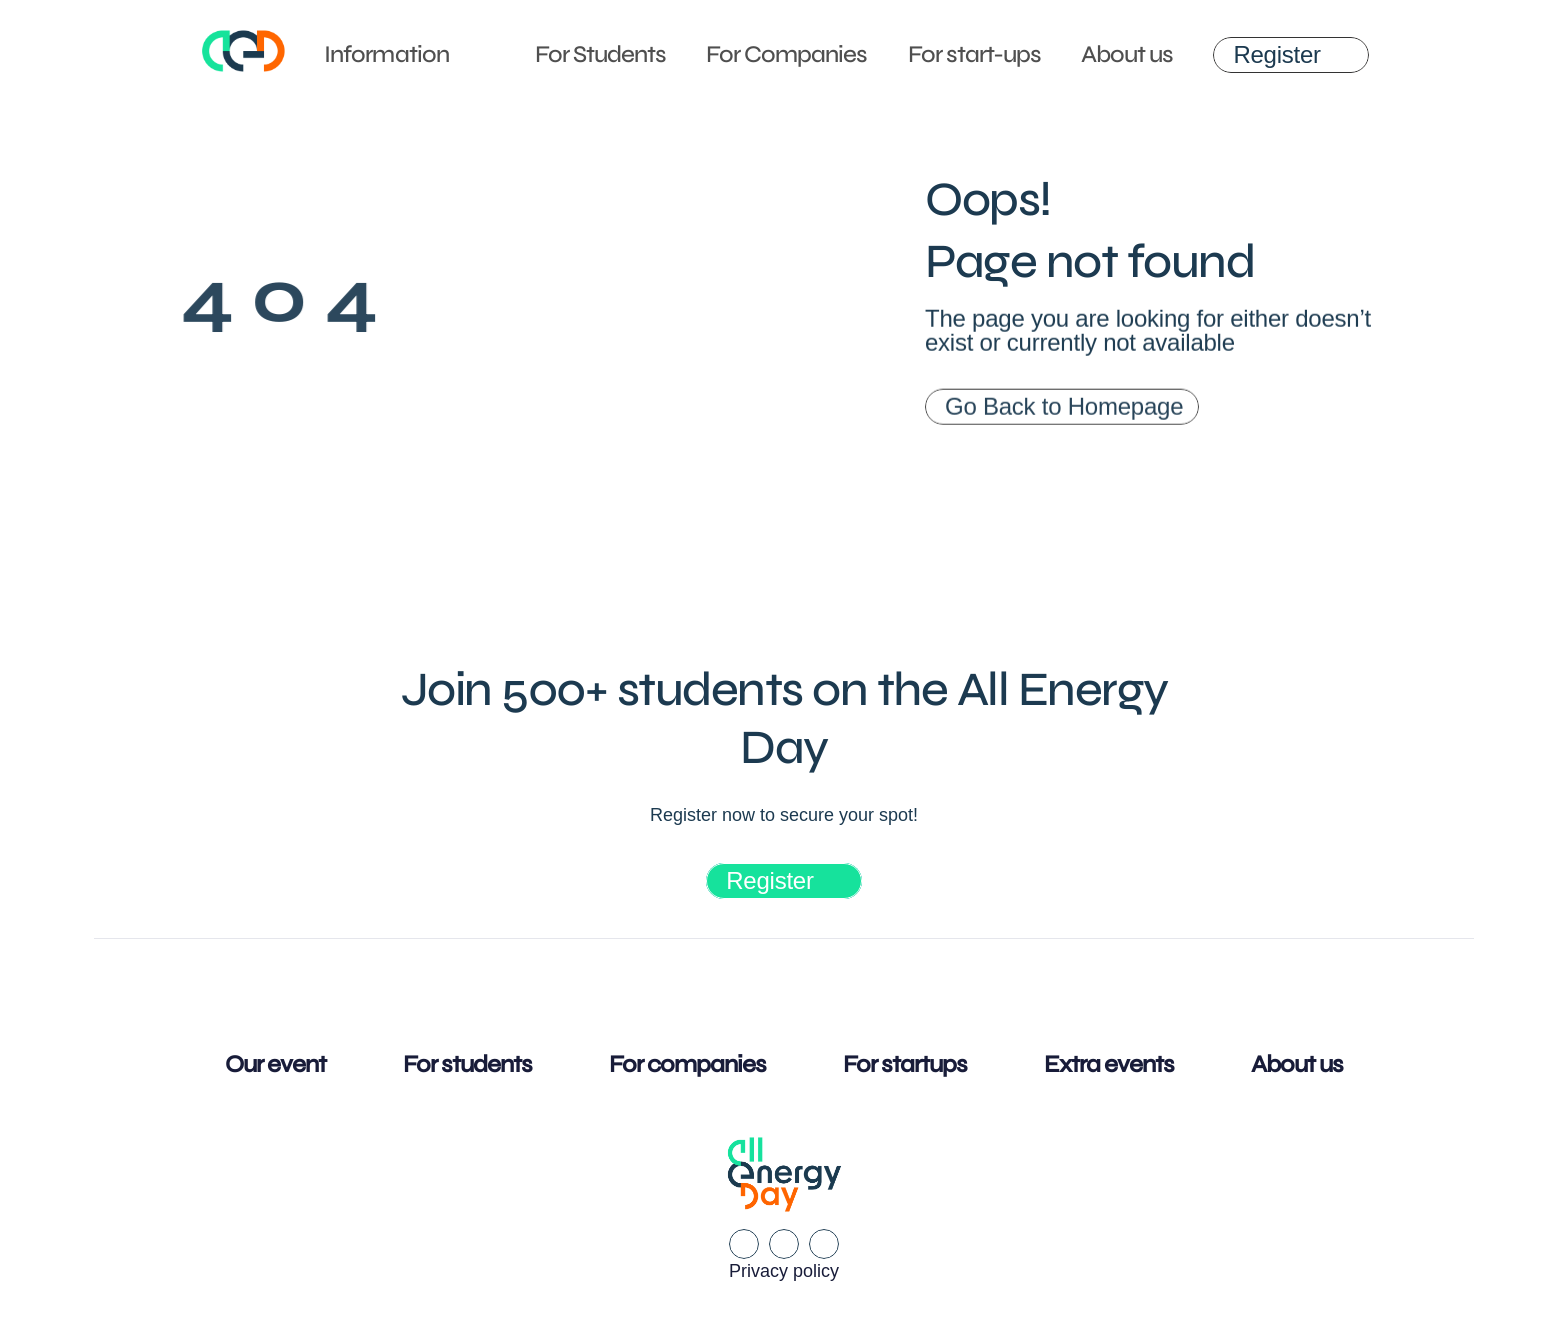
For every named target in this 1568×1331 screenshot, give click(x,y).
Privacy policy (784, 1271)
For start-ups (975, 54)
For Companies (787, 54)
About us (1127, 54)
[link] (1290, 55)
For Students (600, 54)
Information (386, 54)
